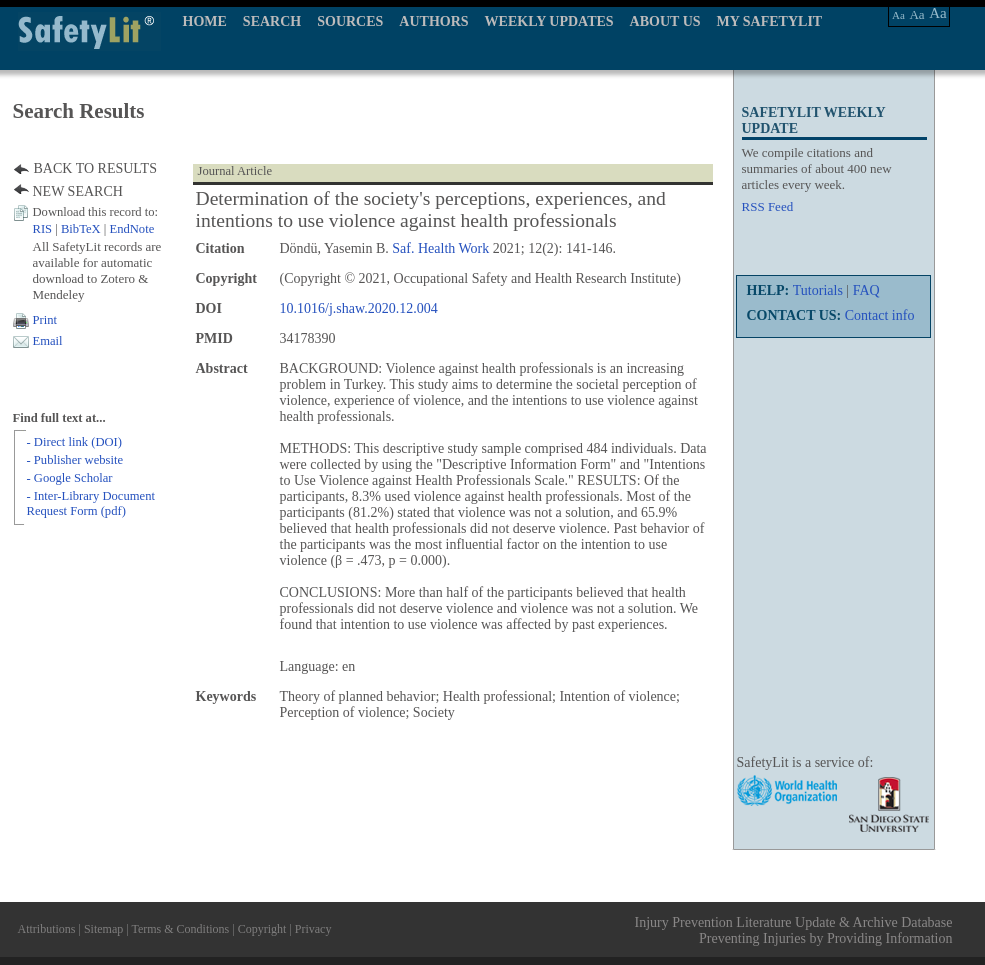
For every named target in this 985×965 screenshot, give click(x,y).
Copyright (262, 929)
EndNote (131, 229)
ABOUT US (665, 21)
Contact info (880, 315)
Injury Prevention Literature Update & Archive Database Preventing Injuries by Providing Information (794, 930)
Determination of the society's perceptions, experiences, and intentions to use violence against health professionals (431, 209)
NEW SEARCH (78, 191)
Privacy (313, 929)
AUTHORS (433, 21)
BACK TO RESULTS (95, 168)
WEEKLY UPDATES (549, 21)
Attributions (47, 929)
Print (45, 320)
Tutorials (818, 290)
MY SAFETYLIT (770, 21)
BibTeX (81, 229)
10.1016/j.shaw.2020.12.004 (359, 308)
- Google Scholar (70, 478)
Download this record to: (96, 212)
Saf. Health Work (440, 248)
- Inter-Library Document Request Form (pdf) (91, 503)
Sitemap (103, 929)
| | (94, 229)
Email (48, 341)
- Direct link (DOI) (74, 442)
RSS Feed (768, 206)
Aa (898, 15)
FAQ (866, 290)
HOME (205, 21)
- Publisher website (75, 460)
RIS (43, 229)
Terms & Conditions (180, 929)
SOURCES (350, 21)
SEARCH (272, 21)
